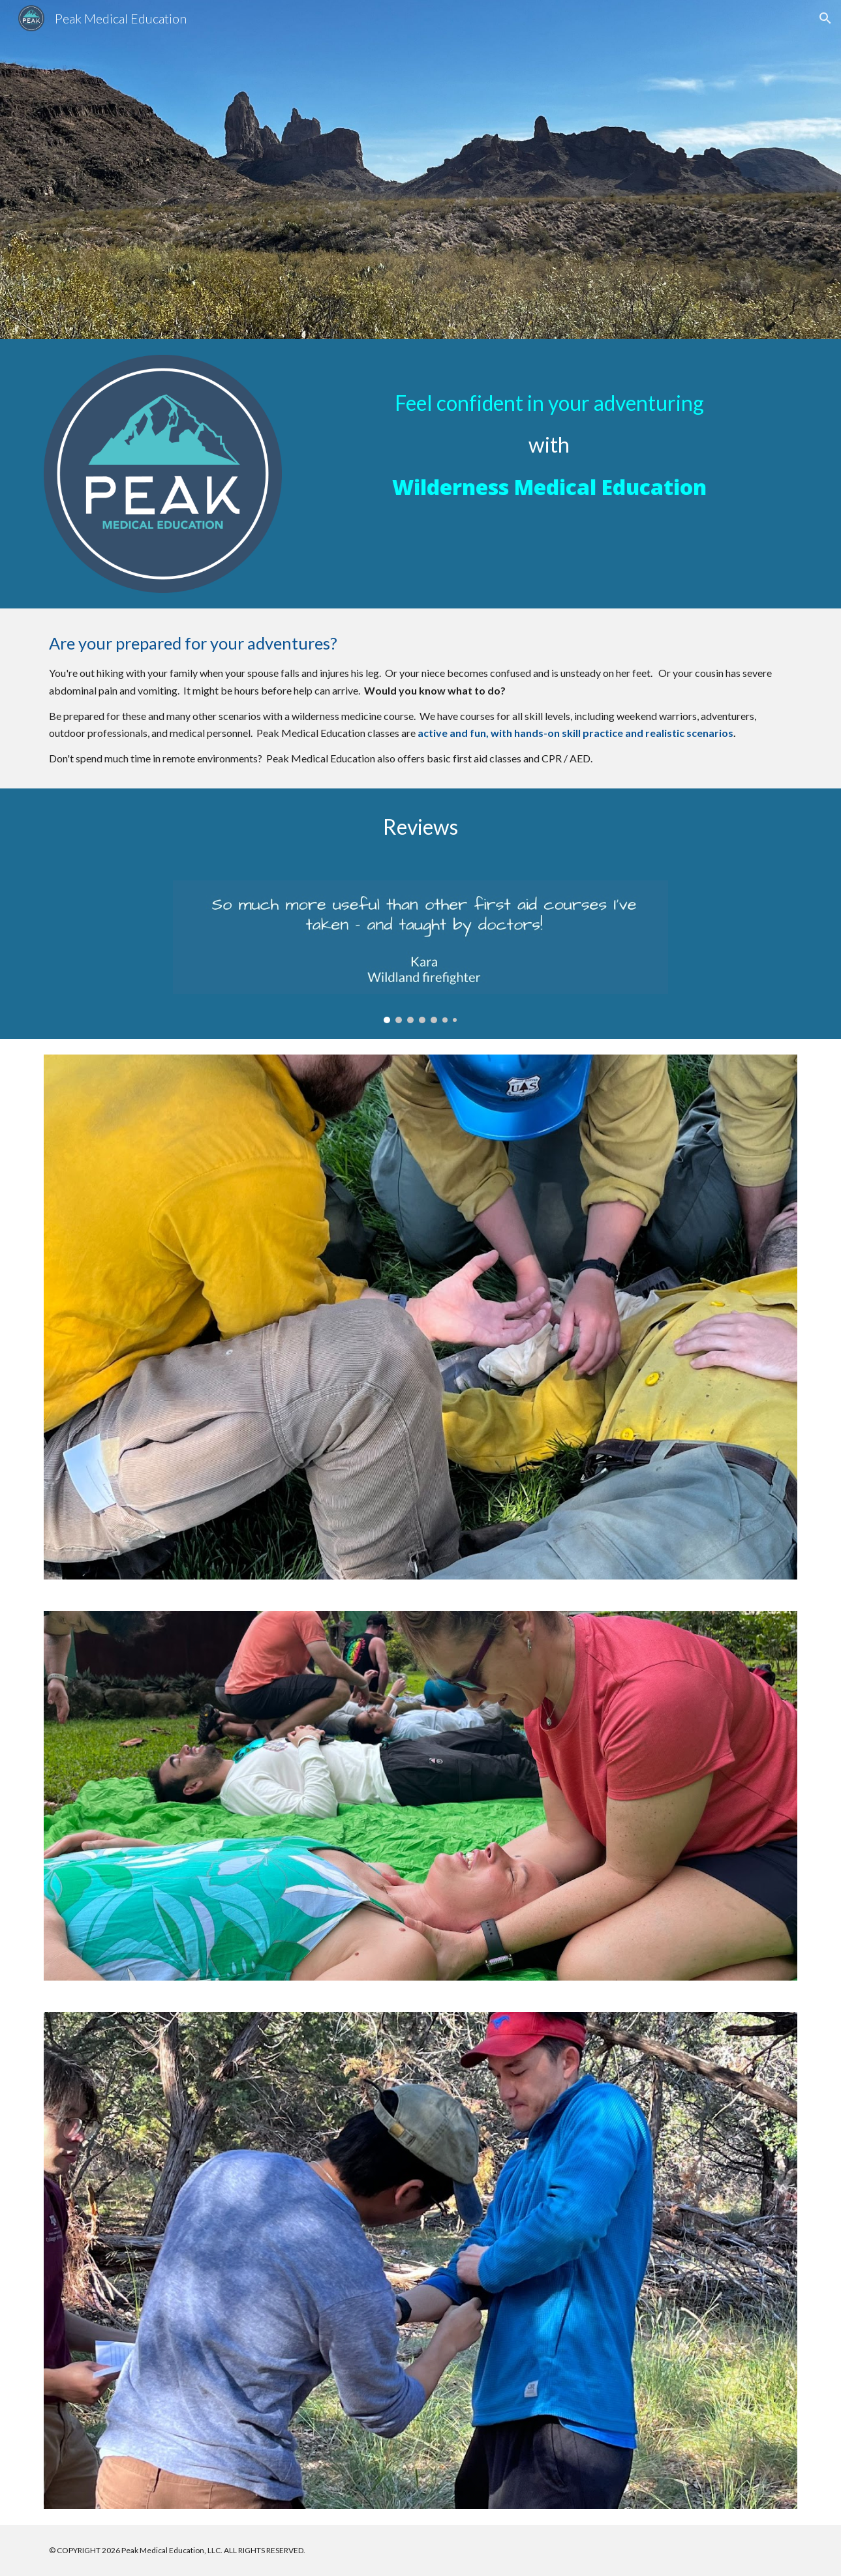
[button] (825, 18)
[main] (549, 432)
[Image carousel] (421, 951)
